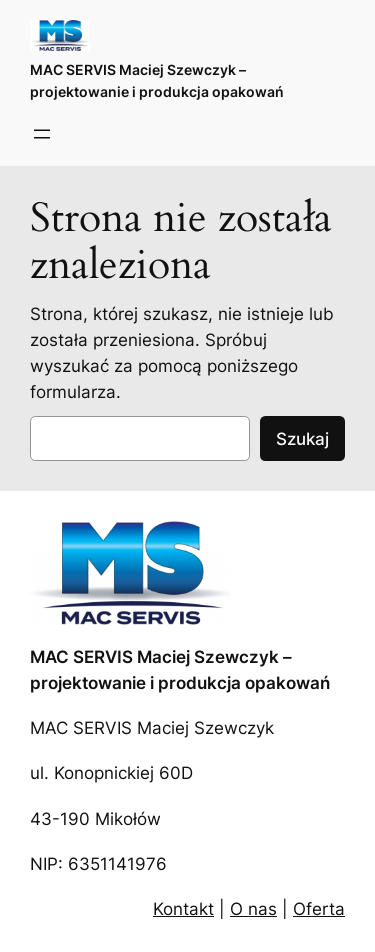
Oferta (319, 909)
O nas (253, 909)
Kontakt (183, 909)
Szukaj (302, 439)
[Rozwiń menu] (42, 134)
